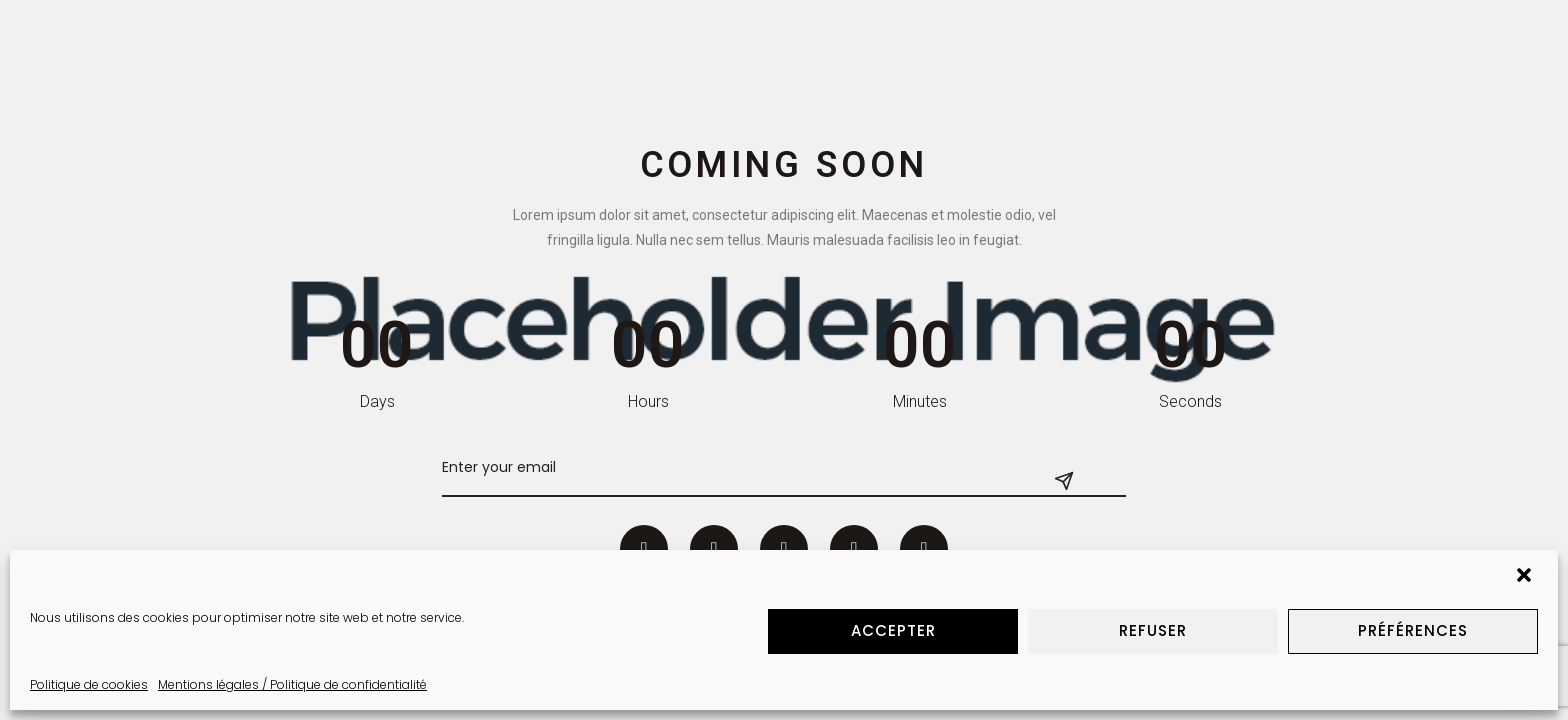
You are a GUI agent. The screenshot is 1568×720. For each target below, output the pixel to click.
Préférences (1413, 630)
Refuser (1153, 630)
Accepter (893, 630)
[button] (1526, 577)
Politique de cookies (89, 684)
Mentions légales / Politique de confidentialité (292, 684)
